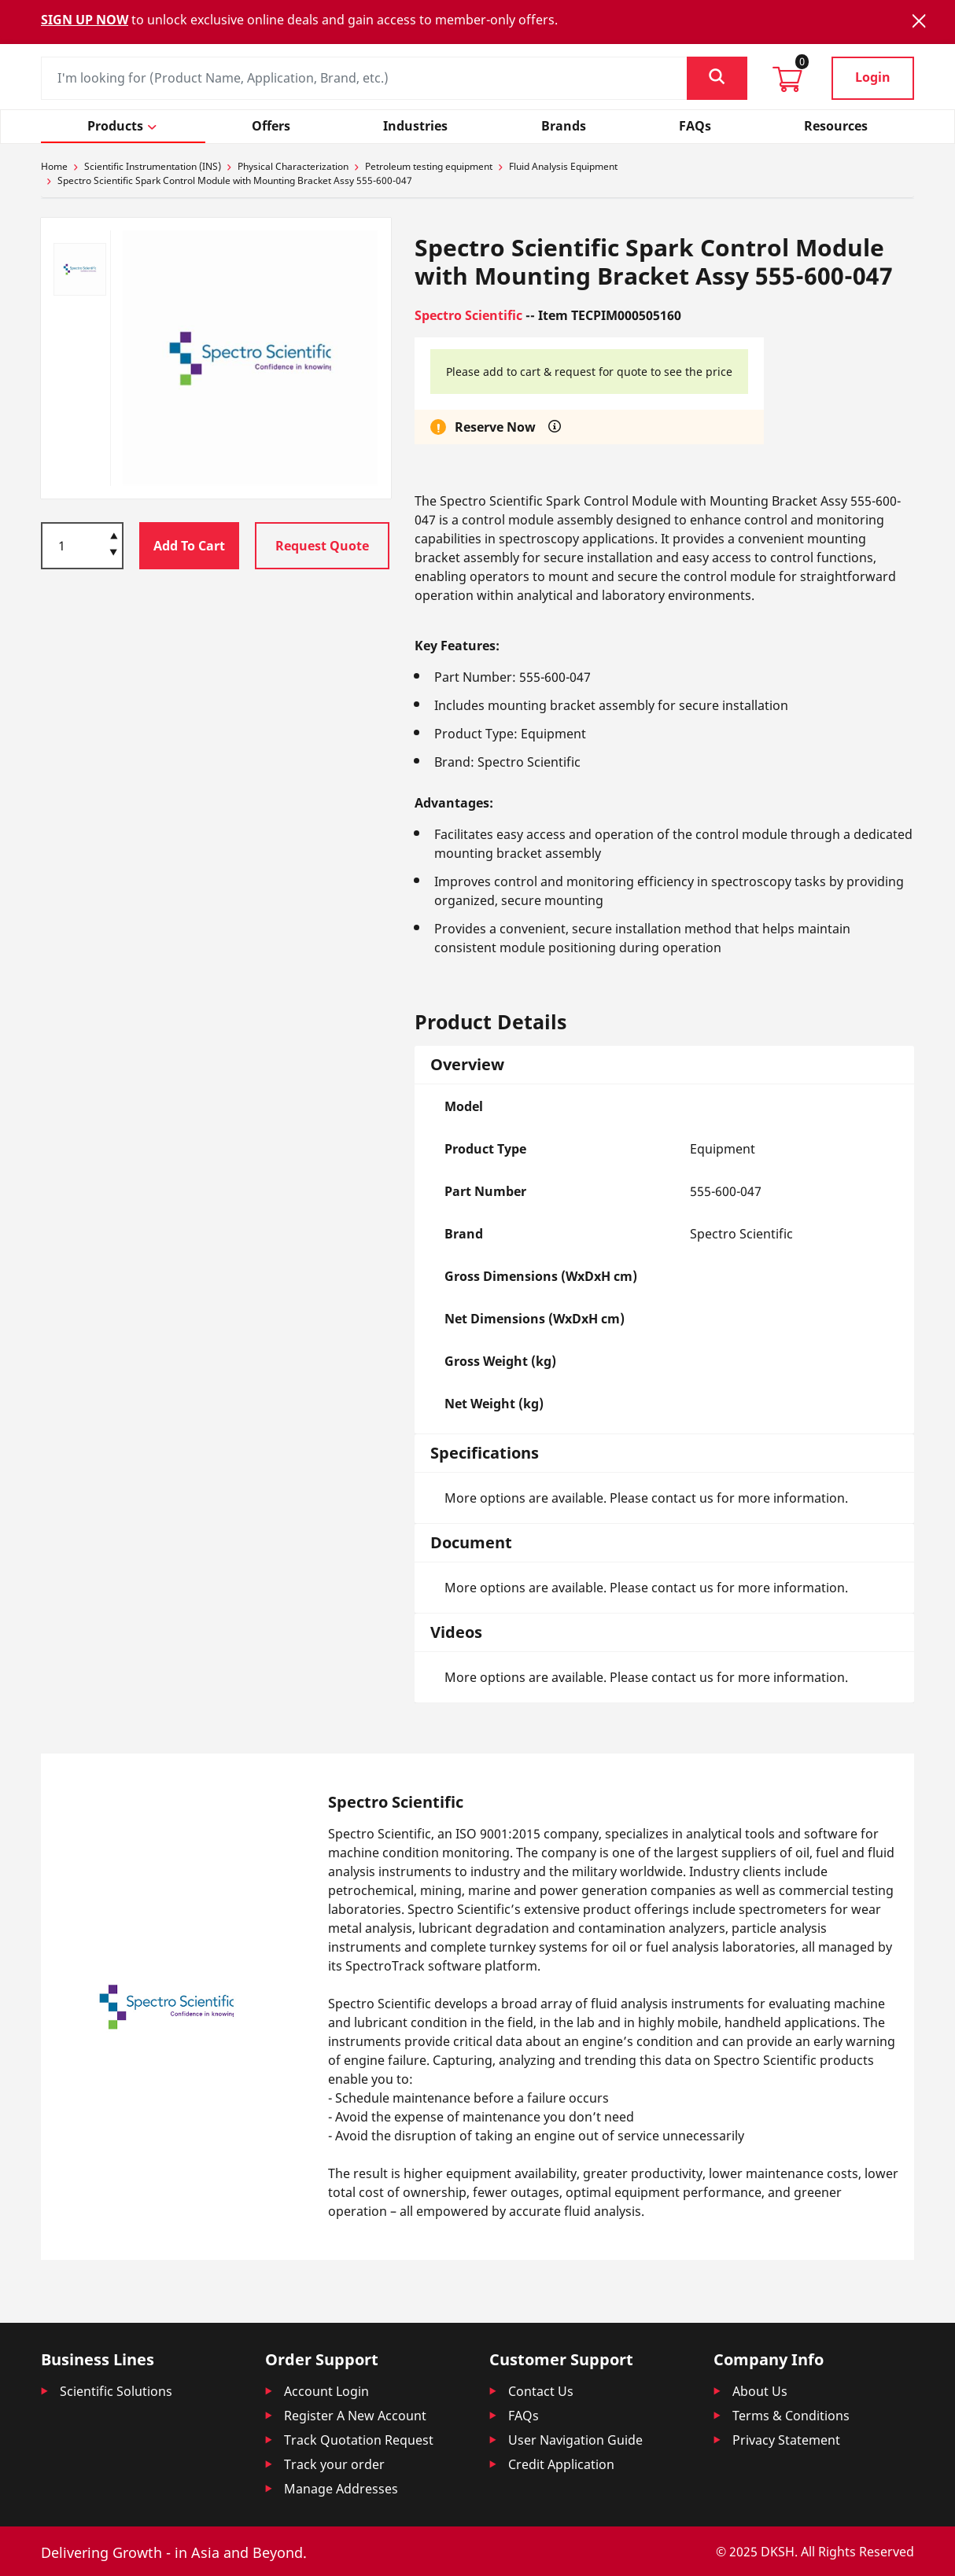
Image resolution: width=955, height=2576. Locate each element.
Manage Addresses (341, 2488)
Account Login (326, 2391)
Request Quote (322, 545)
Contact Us (540, 2391)
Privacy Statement (786, 2440)
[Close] (919, 20)
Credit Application (561, 2464)
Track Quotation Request (358, 2440)
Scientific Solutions (116, 2391)
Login (872, 77)
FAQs (523, 2415)
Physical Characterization (293, 166)
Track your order (334, 2464)
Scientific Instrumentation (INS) (152, 166)
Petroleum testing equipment (428, 166)
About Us (759, 2391)
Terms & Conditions (791, 2415)
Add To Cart (189, 545)
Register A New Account (355, 2415)
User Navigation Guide (575, 2440)
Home (54, 166)
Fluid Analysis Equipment (563, 166)
